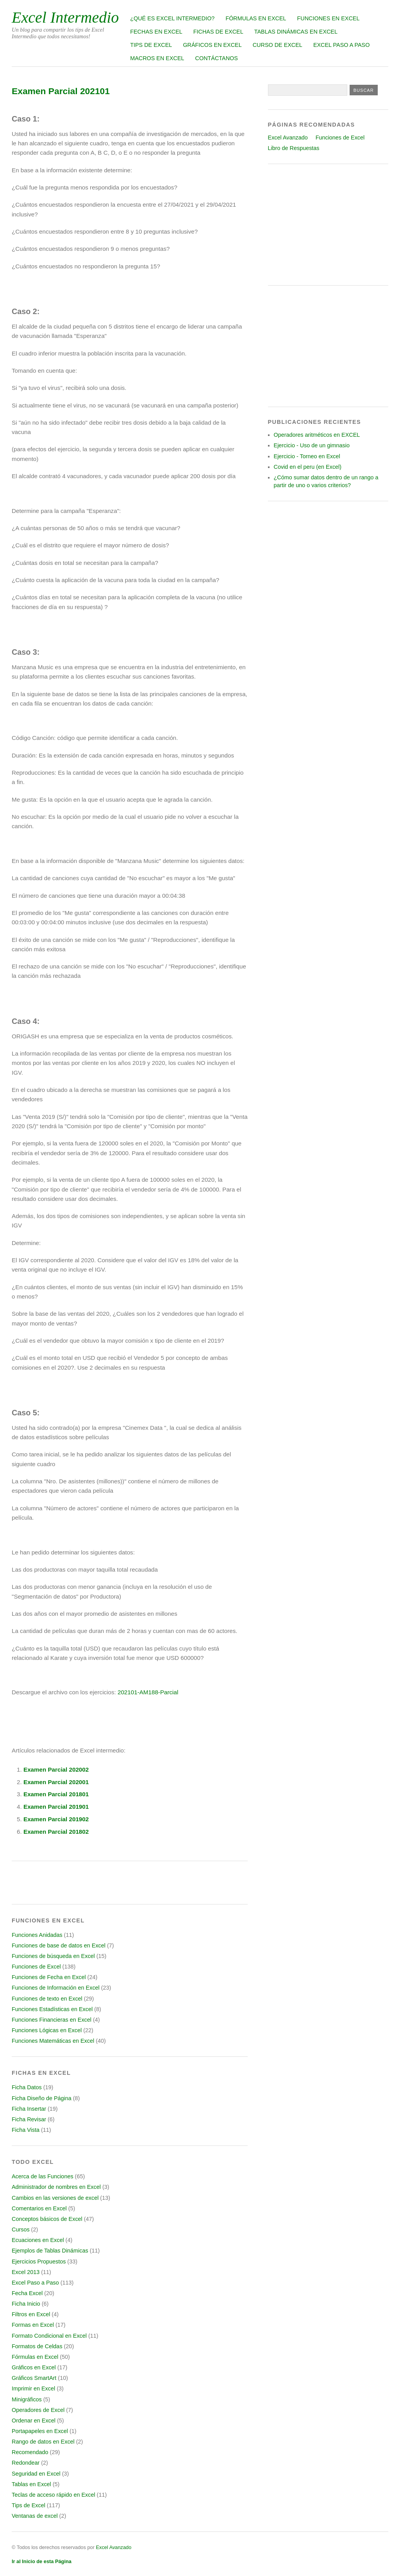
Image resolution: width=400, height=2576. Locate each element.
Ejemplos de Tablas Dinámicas (50, 2250)
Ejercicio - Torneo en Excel (307, 456)
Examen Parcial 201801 (56, 1794)
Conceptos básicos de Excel (47, 2219)
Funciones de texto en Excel (47, 1998)
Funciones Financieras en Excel (51, 2020)
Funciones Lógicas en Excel (47, 2030)
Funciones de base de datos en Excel (58, 1945)
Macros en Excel (157, 58)
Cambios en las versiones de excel (55, 2198)
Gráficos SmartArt (34, 2378)
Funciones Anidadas (37, 1935)
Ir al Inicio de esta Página (41, 2561)
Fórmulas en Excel (255, 18)
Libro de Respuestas (294, 148)
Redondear (25, 2463)
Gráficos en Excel (212, 45)
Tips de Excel (151, 45)
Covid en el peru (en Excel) (308, 467)
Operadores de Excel (38, 2410)
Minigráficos (27, 2399)
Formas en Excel (33, 2325)
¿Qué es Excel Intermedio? (172, 18)
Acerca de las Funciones (42, 2176)
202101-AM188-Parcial (148, 1692)
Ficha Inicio (26, 2304)
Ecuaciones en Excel (38, 2240)
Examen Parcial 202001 (56, 1782)
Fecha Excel (27, 2293)
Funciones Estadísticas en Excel (52, 2009)
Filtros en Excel (31, 2314)
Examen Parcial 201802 (56, 1831)
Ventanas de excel (35, 2516)
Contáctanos (216, 58)
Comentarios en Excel (39, 2208)
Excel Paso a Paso (341, 45)
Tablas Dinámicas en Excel (296, 32)
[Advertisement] (328, 224)
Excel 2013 (25, 2272)
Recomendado (30, 2452)
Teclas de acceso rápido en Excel (53, 2495)
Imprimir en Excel (33, 2388)
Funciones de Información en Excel (56, 1988)
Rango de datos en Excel (43, 2441)
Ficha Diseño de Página (41, 2098)
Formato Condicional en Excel (49, 2336)
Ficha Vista (25, 2130)
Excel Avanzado (288, 137)
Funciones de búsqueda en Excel (53, 1956)
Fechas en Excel (156, 32)
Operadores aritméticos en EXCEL (317, 435)
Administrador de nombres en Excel (56, 2187)
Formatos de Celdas (37, 2346)
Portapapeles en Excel (40, 2431)
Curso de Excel (277, 45)
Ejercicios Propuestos (39, 2261)
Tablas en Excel (31, 2484)
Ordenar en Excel (33, 2420)
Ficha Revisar (29, 2119)
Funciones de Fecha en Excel (49, 1977)
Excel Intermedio (65, 17)
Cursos (21, 2229)
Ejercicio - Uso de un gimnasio (312, 445)
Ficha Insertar (29, 2109)
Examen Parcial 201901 (56, 1806)
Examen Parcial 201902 (56, 1819)
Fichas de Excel (218, 32)
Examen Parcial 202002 (56, 1769)
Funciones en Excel (328, 18)
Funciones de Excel (36, 1966)
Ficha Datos (27, 2087)
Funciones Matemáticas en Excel (53, 2041)
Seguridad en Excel (36, 2474)
